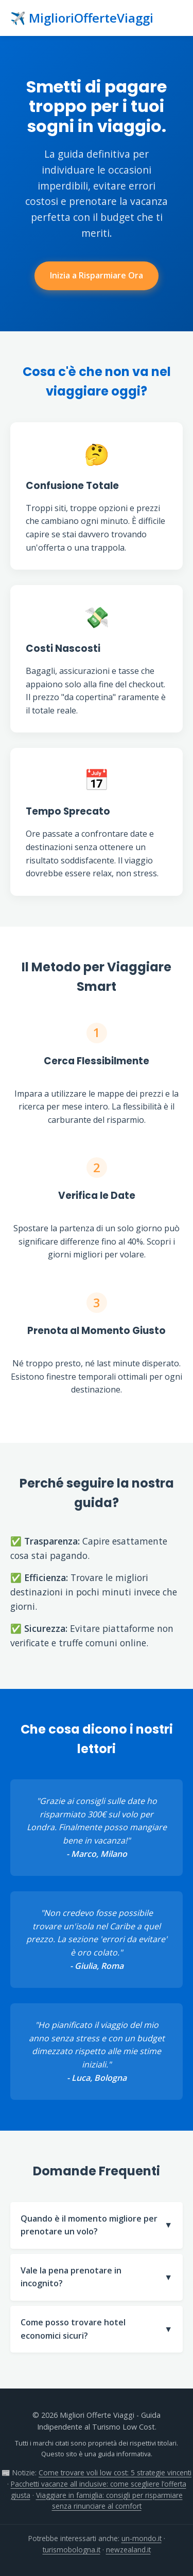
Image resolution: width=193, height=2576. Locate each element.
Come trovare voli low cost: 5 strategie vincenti (115, 2472)
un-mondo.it (141, 2538)
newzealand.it (128, 2549)
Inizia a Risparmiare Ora (96, 275)
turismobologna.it (71, 2549)
